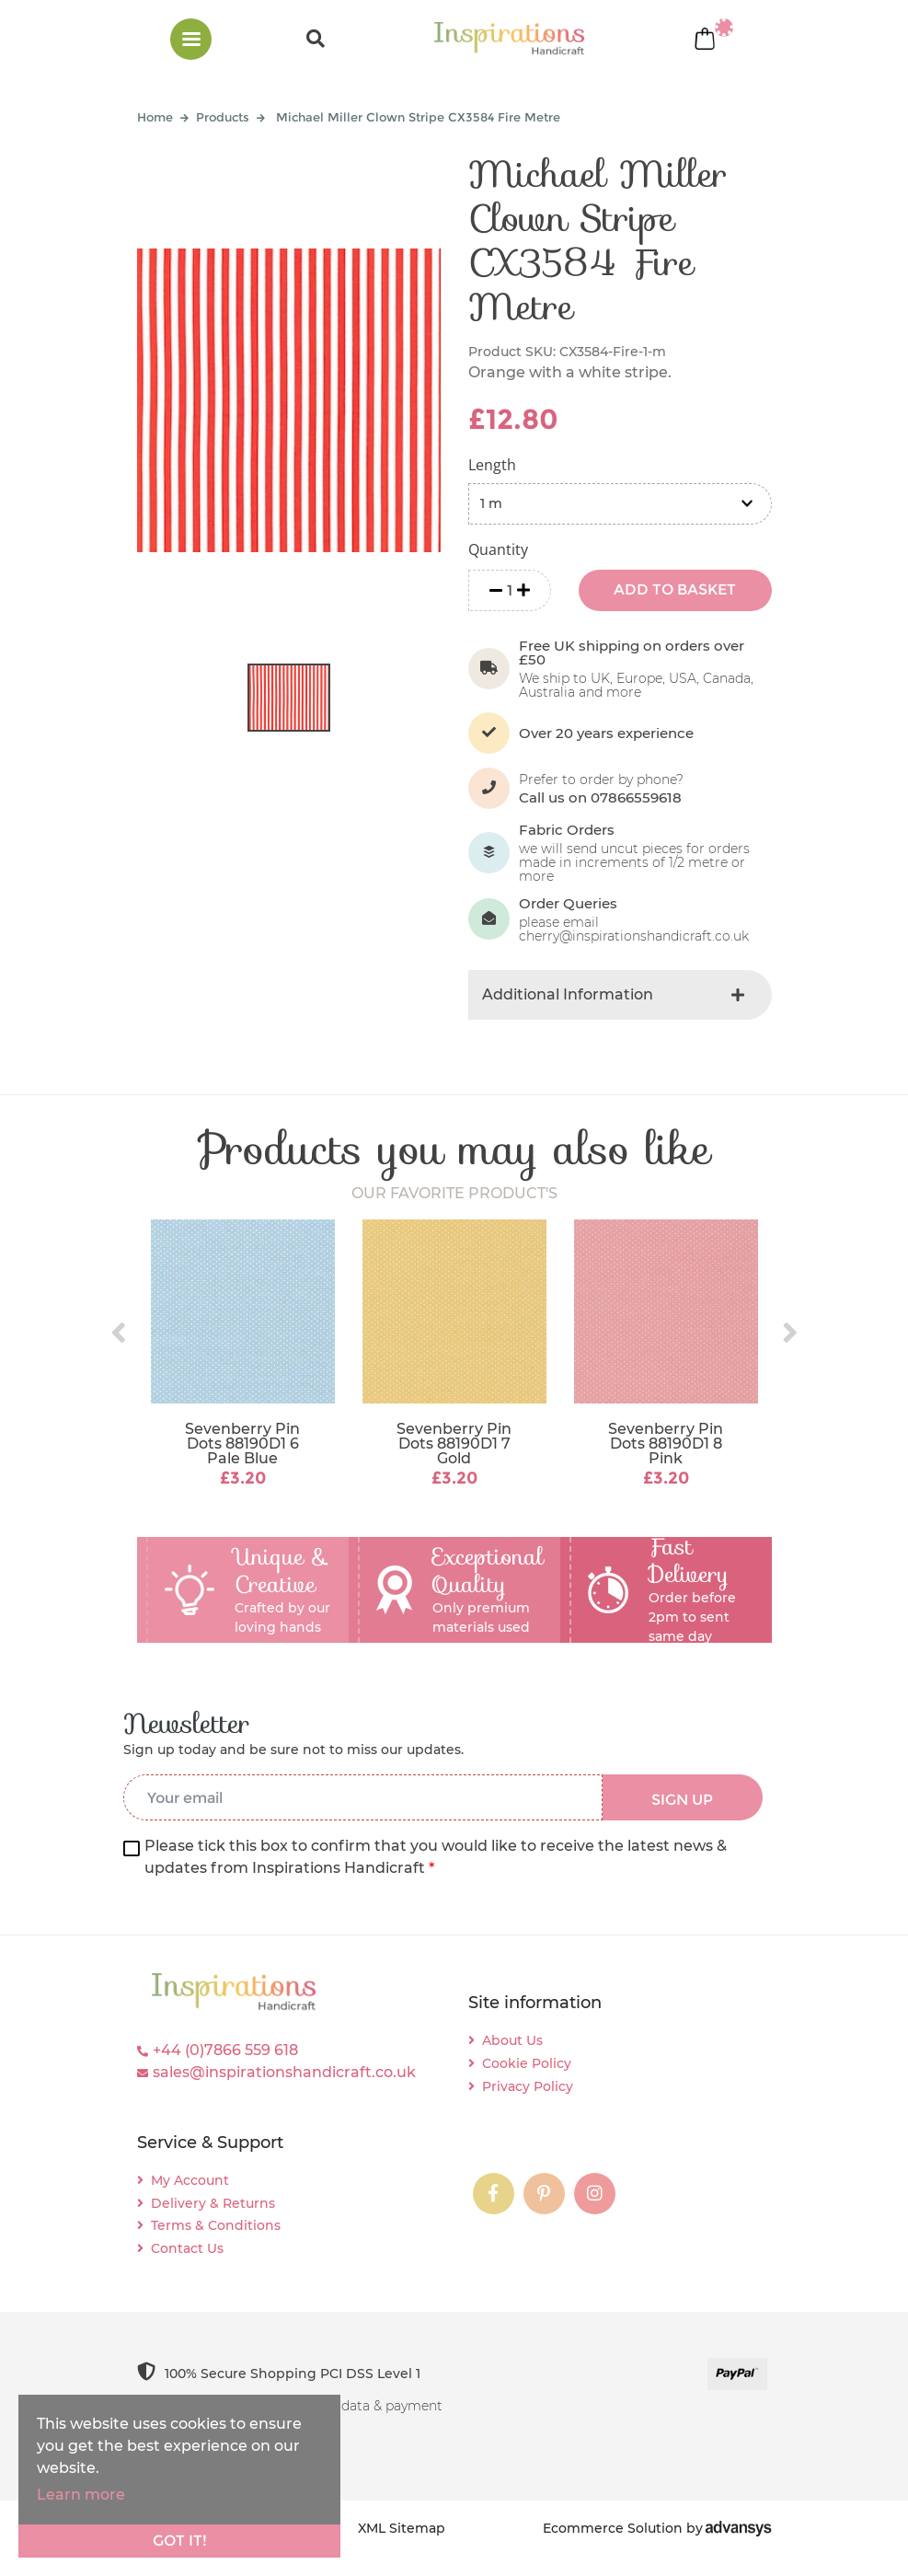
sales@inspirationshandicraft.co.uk (284, 2072)
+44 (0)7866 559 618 (225, 2050)
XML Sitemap (401, 2528)
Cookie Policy (526, 2063)
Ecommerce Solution (613, 2528)
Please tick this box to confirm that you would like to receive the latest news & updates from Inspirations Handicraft (435, 1857)
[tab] (620, 995)
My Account (190, 2180)
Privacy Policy (527, 2086)
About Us (512, 2040)
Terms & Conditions (216, 2225)
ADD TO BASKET (675, 589)
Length (492, 465)
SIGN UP (682, 1799)
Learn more (81, 2494)
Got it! (180, 2540)
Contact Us (187, 2248)
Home (155, 117)
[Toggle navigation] (191, 39)
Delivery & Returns (213, 2203)
